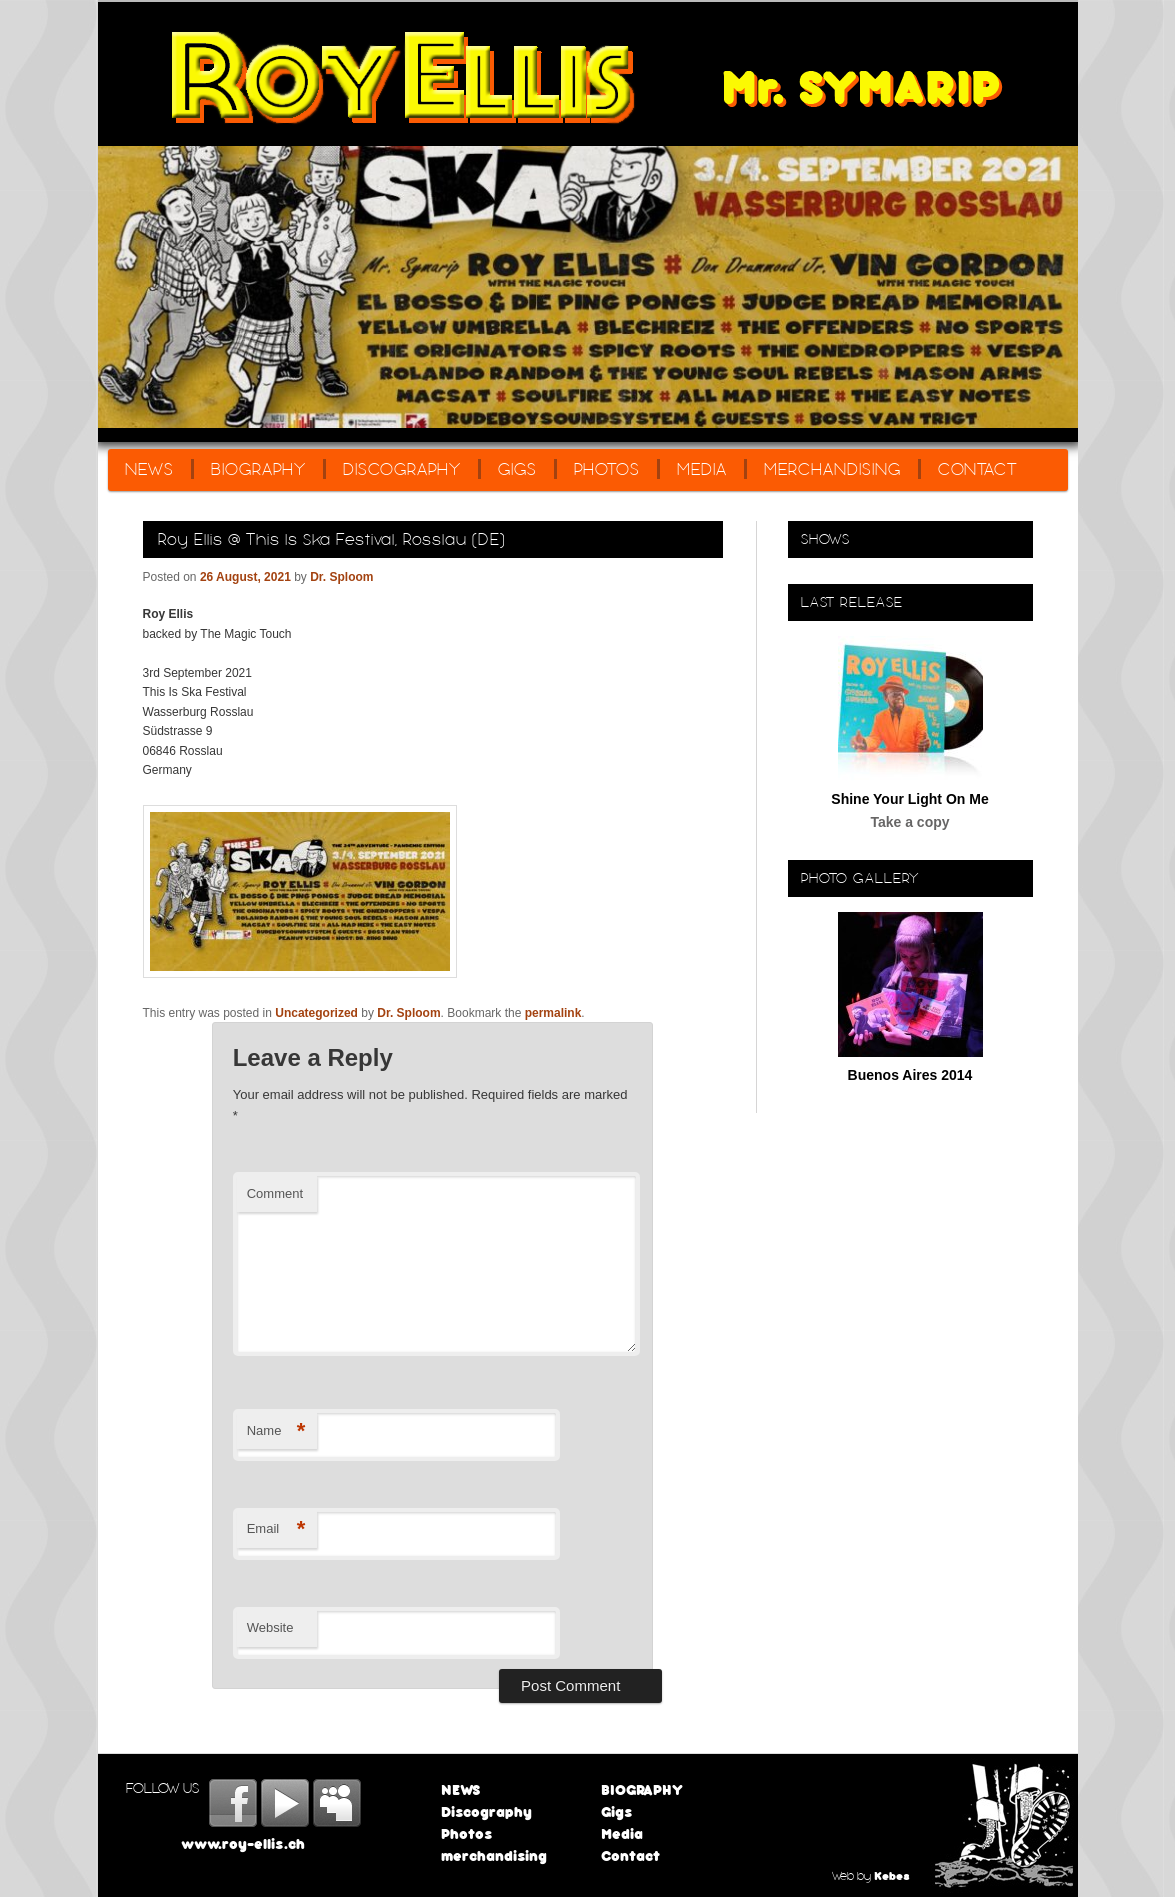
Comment (275, 1193)
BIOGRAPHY (258, 469)
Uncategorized (316, 1013)
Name (276, 1431)
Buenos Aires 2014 (910, 1075)
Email (276, 1529)
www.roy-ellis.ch (243, 1843)
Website (270, 1627)
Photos (607, 469)
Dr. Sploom (341, 577)
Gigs (517, 469)
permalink (553, 1013)
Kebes (892, 1875)
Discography (402, 469)
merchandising (832, 469)
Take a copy (909, 822)
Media (702, 469)
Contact (978, 469)
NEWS (149, 469)
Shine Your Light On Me (909, 799)
